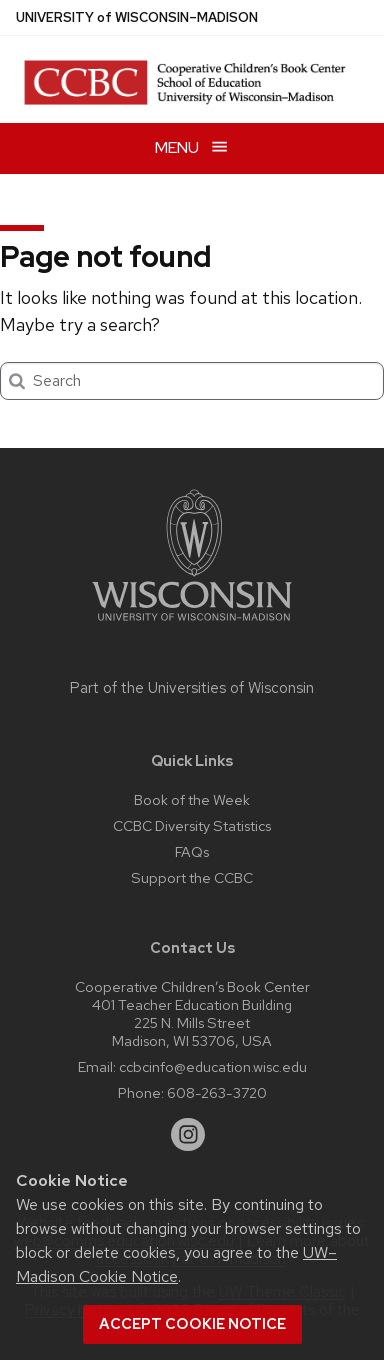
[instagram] (188, 1135)
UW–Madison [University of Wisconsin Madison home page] (137, 17)
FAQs (192, 851)
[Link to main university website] (192, 624)
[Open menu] (192, 148)
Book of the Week (192, 799)
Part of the (192, 688)
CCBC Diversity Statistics (192, 825)
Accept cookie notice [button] (192, 1324)
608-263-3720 (217, 1092)
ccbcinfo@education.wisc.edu (213, 1066)
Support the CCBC (192, 877)
